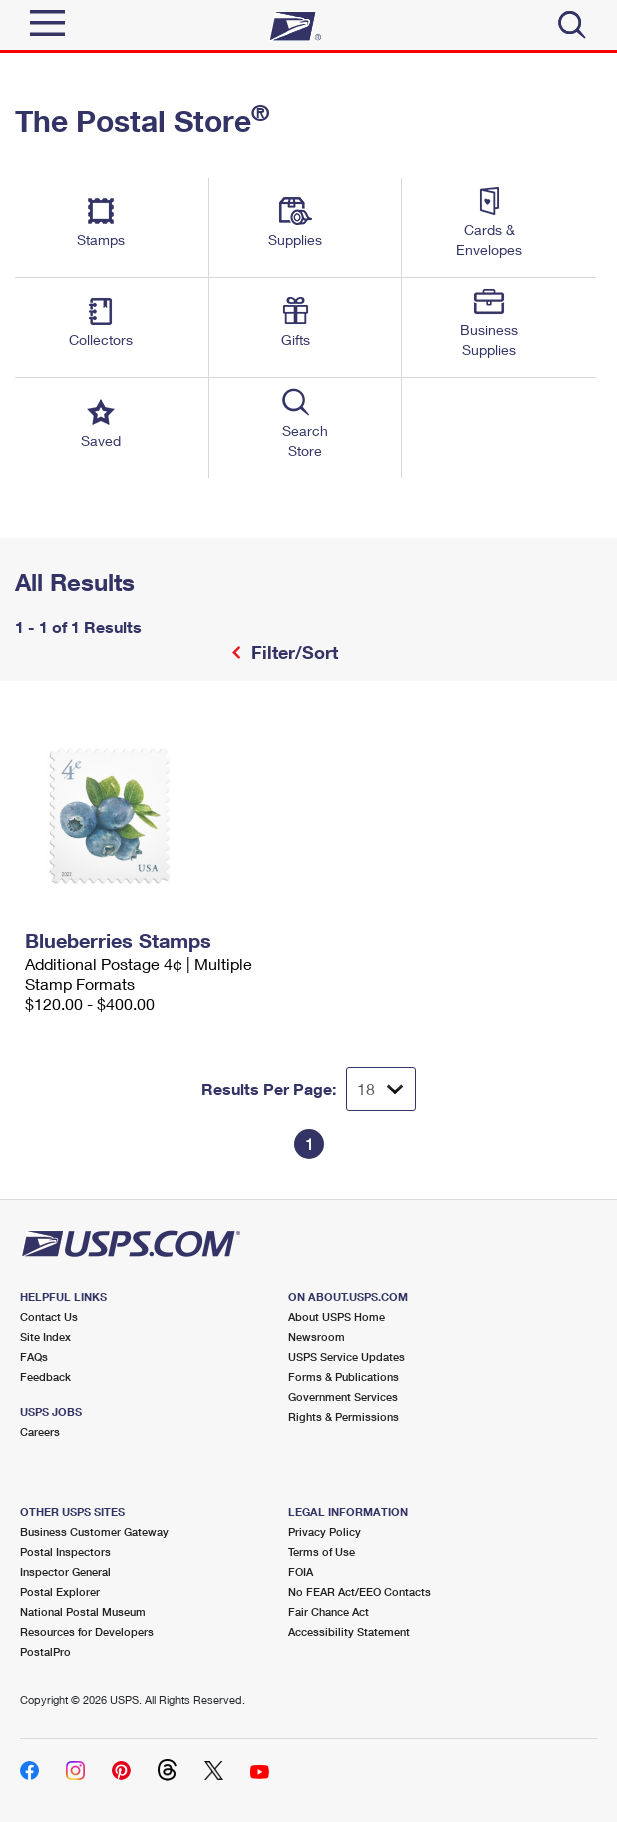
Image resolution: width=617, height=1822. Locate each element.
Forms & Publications (343, 1376)
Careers (40, 1431)
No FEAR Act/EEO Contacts (359, 1591)
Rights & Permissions (343, 1416)
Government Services (343, 1396)
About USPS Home (336, 1316)
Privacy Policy (324, 1531)
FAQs (34, 1356)
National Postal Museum (83, 1611)
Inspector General (65, 1571)
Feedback (45, 1376)
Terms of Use (321, 1551)
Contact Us (49, 1316)
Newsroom (316, 1336)
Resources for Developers (87, 1631)
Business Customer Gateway (94, 1531)
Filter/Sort (292, 652)
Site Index (45, 1336)
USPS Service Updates (346, 1356)
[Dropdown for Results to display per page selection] (381, 1089)
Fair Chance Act (328, 1611)
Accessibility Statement (349, 1631)
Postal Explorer (60, 1591)
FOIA (300, 1571)
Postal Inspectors (65, 1551)
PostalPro (45, 1651)
